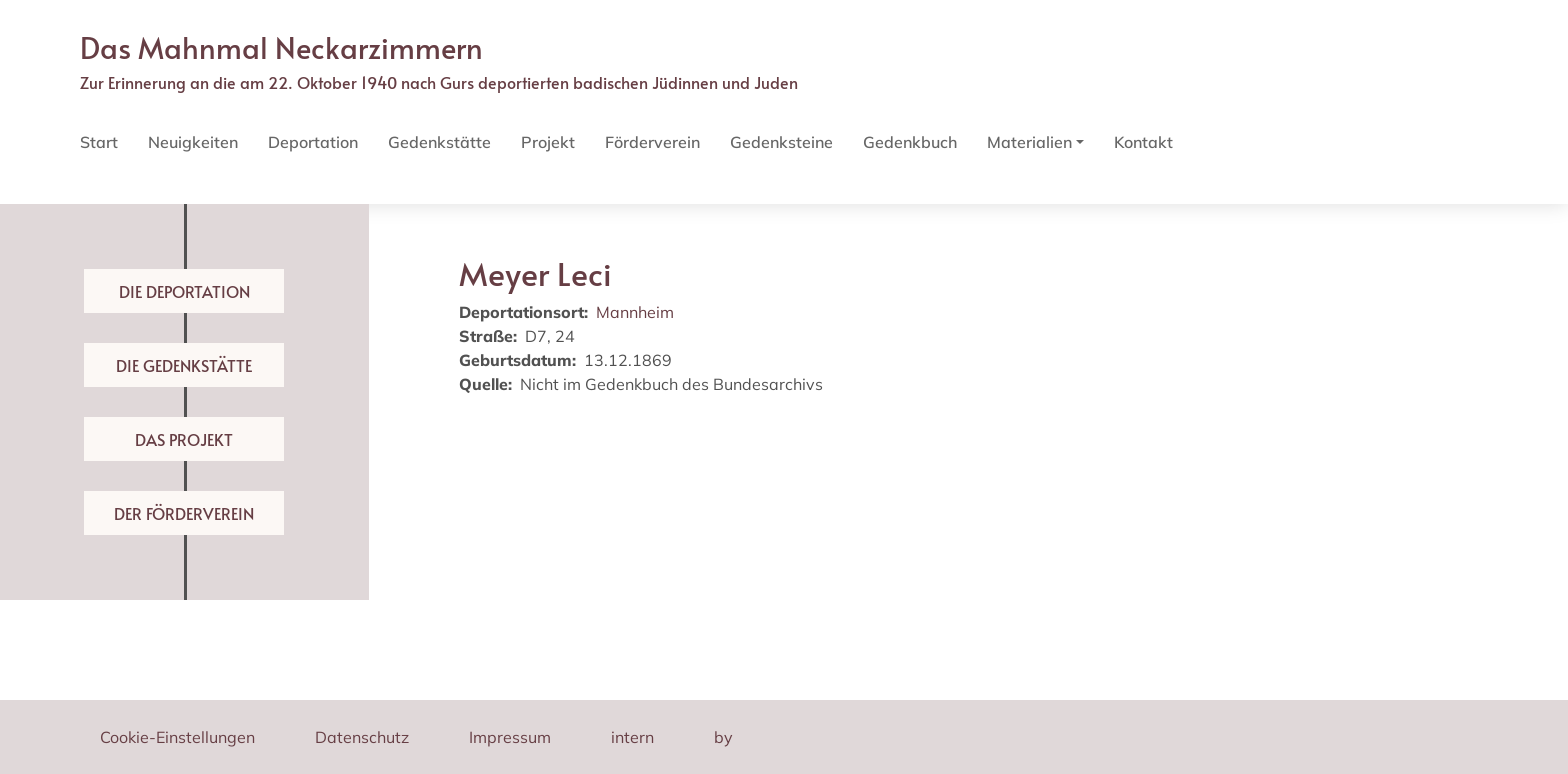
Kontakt (1143, 142)
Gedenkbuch (910, 142)
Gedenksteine (781, 142)
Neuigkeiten (193, 142)
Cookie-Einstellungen (177, 737)
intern (632, 737)
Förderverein (652, 142)
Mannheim (635, 312)
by (723, 737)
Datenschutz (362, 737)
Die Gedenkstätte (184, 365)
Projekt (548, 142)
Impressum (510, 737)
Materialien (1029, 142)
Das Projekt (184, 439)
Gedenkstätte (439, 142)
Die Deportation (184, 291)
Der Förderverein (184, 513)
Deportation (313, 142)
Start (99, 142)
